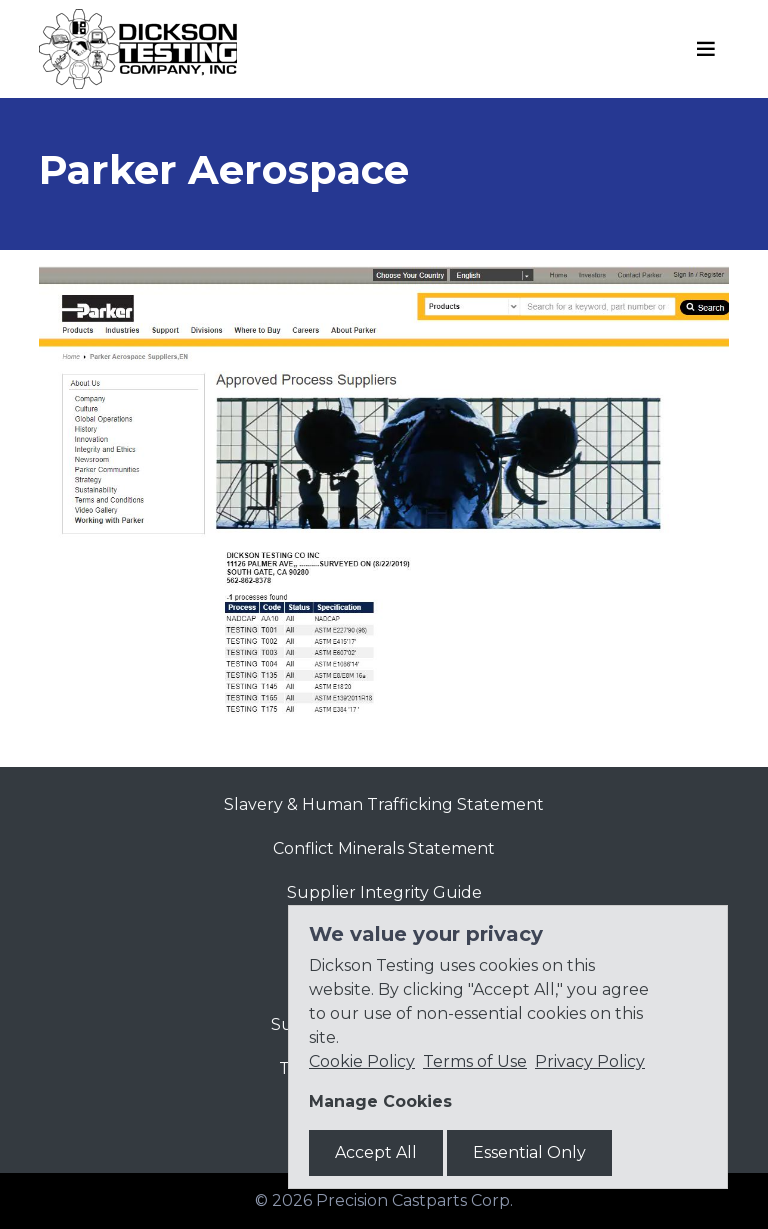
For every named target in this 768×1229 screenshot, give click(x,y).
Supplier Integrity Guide (384, 892)
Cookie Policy (362, 1061)
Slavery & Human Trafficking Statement (384, 804)
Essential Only (529, 1152)
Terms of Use (475, 1061)
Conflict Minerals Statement (384, 848)
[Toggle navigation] (706, 49)
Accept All (376, 1152)
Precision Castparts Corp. (414, 1200)
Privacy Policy (590, 1061)
